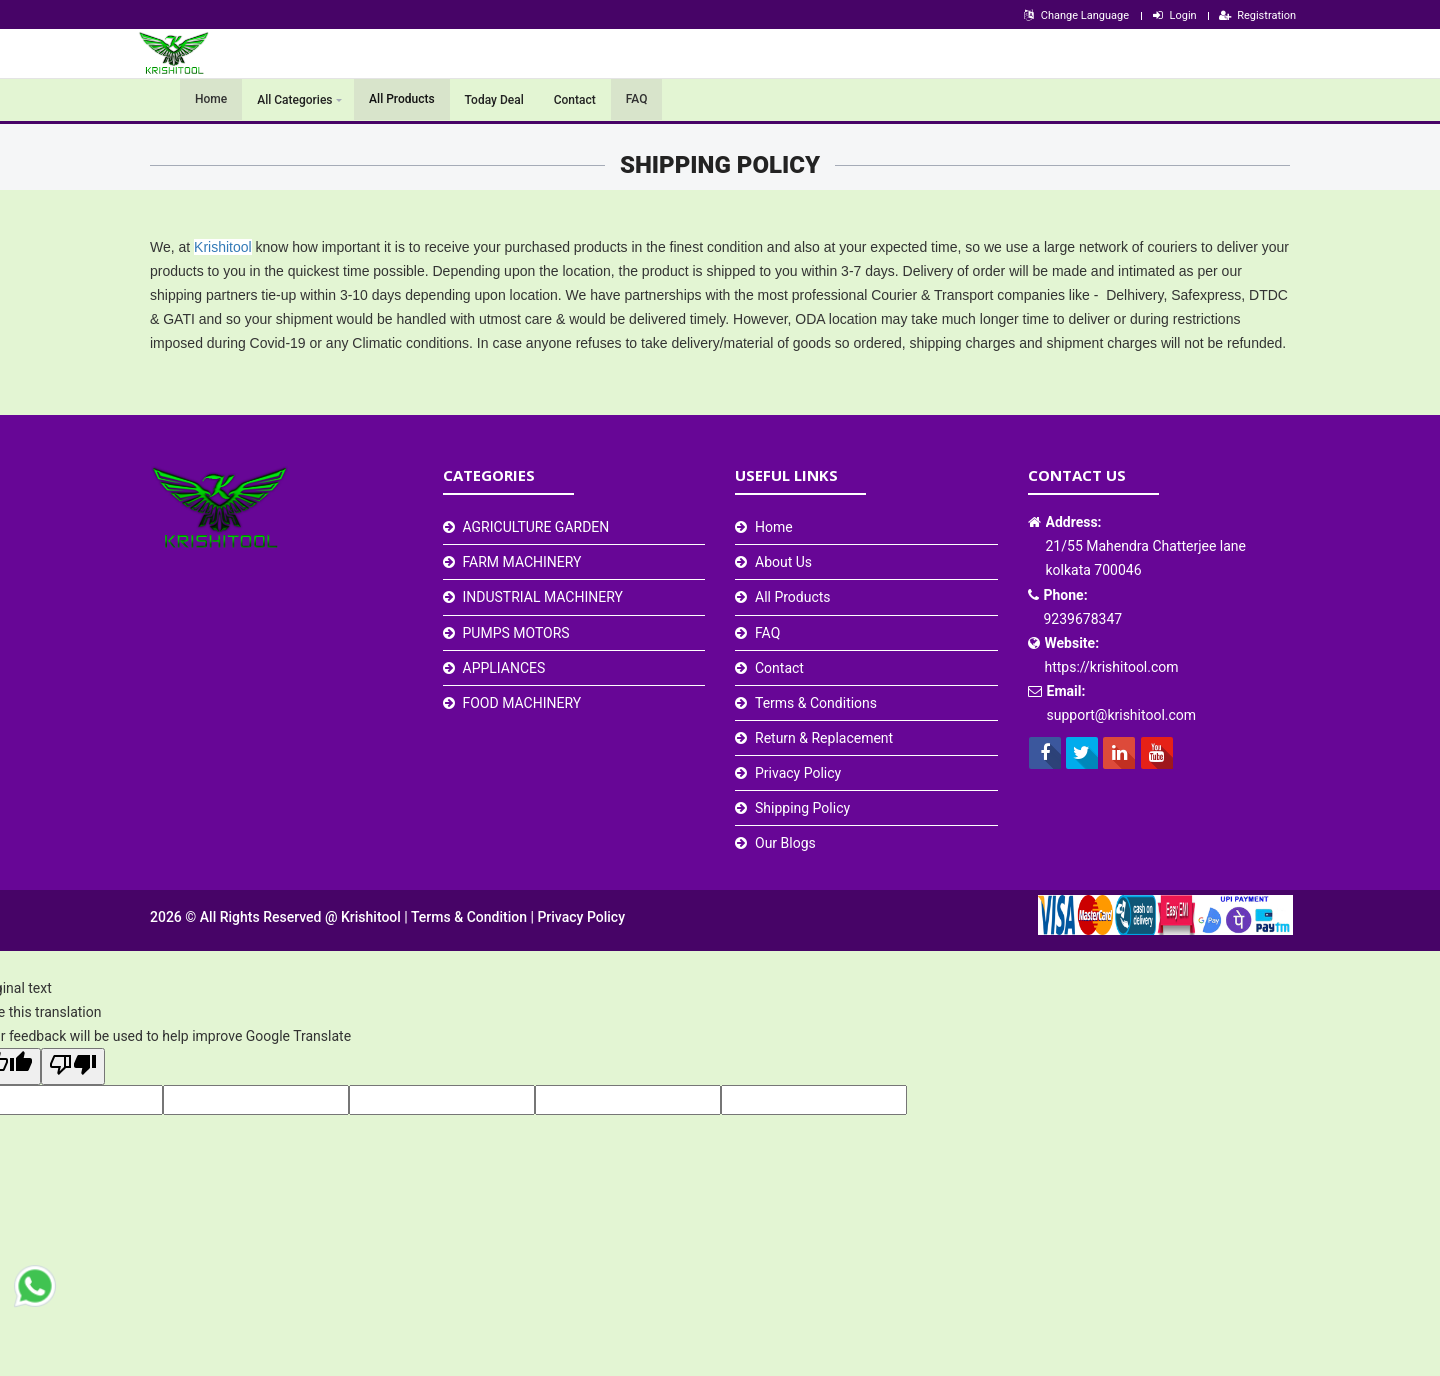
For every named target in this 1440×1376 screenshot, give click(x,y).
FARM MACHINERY (522, 562)
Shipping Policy (802, 808)
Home (211, 100)
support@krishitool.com (1122, 715)
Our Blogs (785, 843)
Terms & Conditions (816, 703)
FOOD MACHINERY (522, 703)
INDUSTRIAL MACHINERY (543, 597)
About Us (783, 562)
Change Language (1075, 15)
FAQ (637, 100)
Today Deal (494, 100)
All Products (402, 100)
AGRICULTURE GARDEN (536, 527)
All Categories (294, 100)
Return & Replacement (824, 738)
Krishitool (223, 247)
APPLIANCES (504, 668)
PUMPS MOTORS (516, 633)
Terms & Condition (470, 917)
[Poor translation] (73, 1066)
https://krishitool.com (1112, 667)
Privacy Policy (798, 773)
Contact (575, 100)
